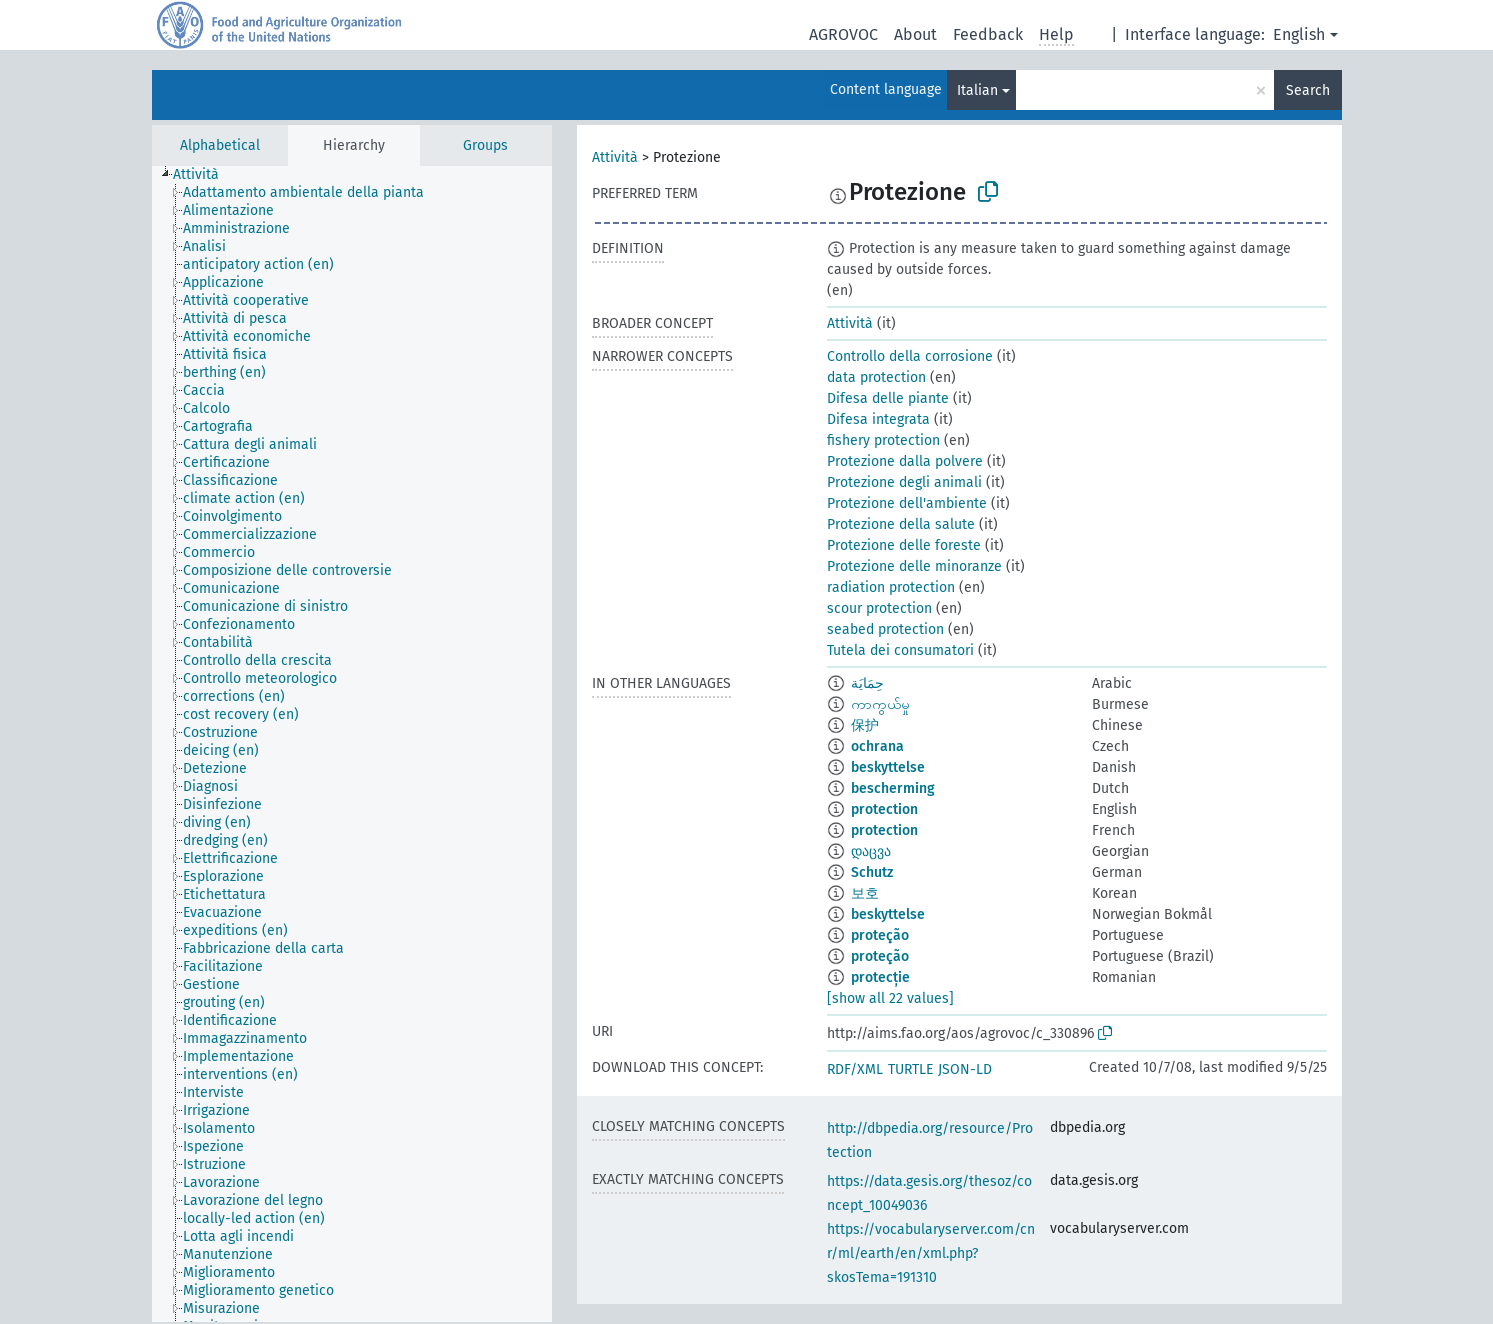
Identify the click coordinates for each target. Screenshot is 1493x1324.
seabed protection (885, 629)
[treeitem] (204, 175)
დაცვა (871, 851)
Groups (485, 145)
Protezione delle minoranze (914, 566)
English (1299, 34)
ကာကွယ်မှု (880, 704)
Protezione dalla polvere (905, 461)
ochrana (877, 746)
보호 (865, 893)
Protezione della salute (901, 524)
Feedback (988, 34)
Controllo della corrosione (910, 356)
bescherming (893, 788)
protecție (880, 977)
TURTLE (910, 1069)
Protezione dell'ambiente (907, 503)
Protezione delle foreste (904, 545)
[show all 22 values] (890, 998)
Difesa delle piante (888, 398)
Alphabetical (220, 145)
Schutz (872, 872)
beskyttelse (888, 767)
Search (1308, 90)
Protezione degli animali (904, 482)
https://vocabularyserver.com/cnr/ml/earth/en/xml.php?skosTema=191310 (931, 1253)
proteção (880, 935)
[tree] (352, 744)
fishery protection (883, 440)
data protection (876, 377)
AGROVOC (843, 34)
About (915, 34)
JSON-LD (965, 1069)
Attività (615, 157)
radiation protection (891, 587)
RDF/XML (855, 1069)
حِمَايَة (867, 683)
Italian (977, 90)
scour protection (879, 608)
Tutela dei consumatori (900, 650)
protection (884, 809)
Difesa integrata (878, 419)
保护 (865, 725)
